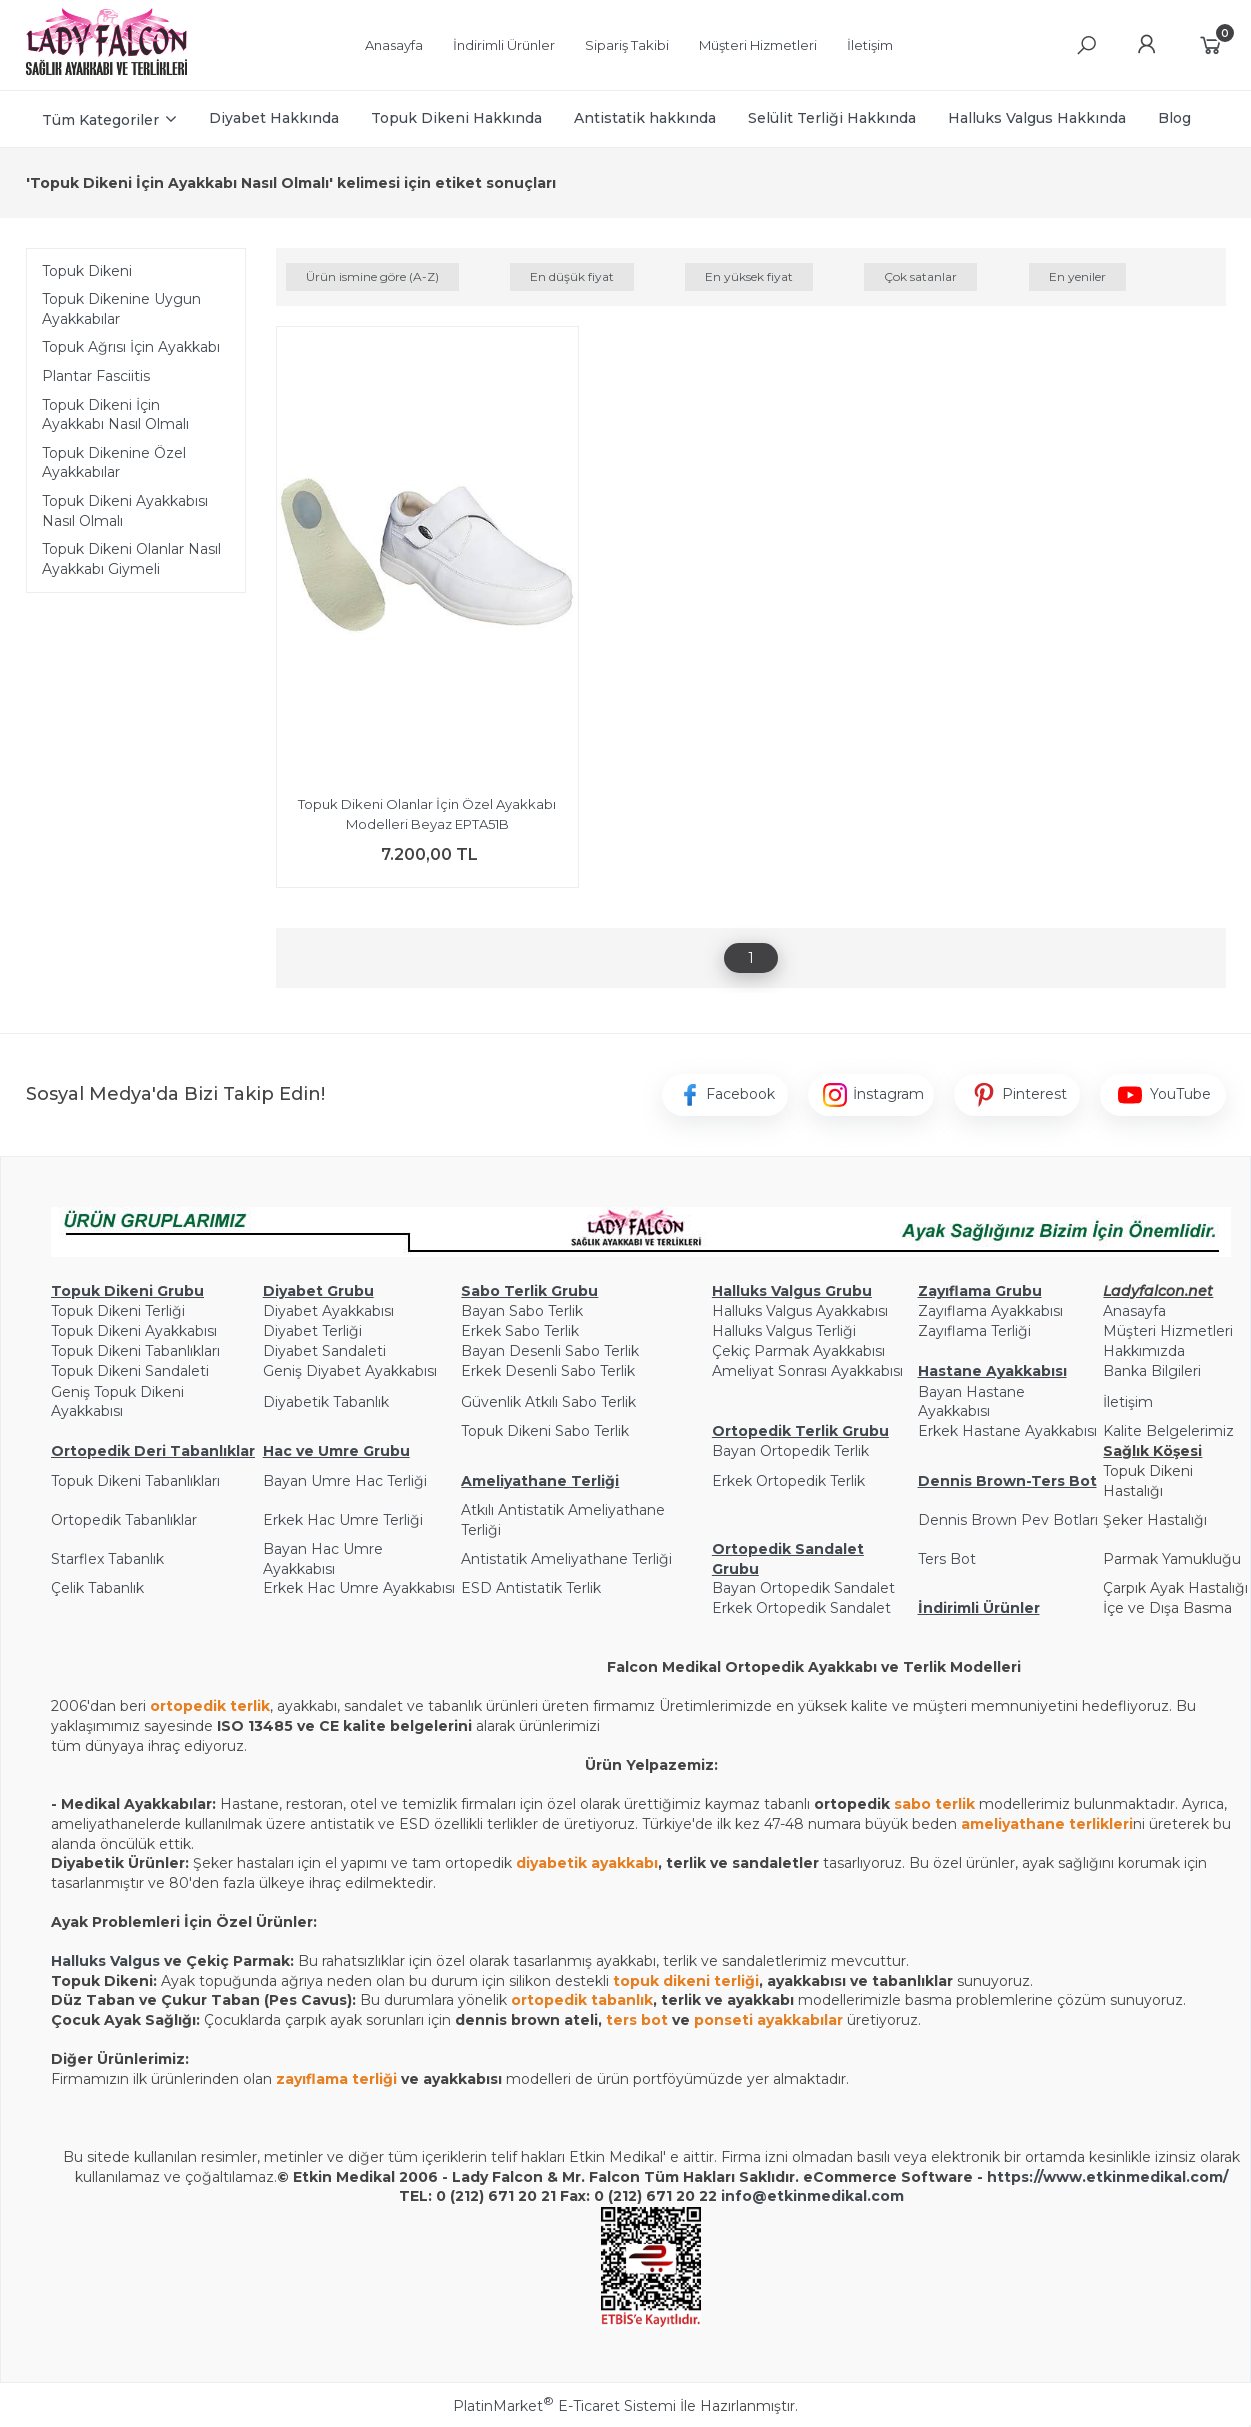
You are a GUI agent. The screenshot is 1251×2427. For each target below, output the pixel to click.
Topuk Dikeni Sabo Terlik (545, 1431)
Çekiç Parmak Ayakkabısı (798, 1351)
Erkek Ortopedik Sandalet (801, 1608)
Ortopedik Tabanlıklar (124, 1520)
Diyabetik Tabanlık (326, 1402)
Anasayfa (1134, 1311)
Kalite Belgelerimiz (1168, 1431)
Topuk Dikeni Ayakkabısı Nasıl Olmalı (125, 511)
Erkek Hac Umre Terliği (343, 1520)
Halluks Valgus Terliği (784, 1331)
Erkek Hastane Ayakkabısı (1007, 1431)
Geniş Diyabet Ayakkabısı (350, 1371)
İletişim (1128, 1402)
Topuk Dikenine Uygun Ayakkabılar (121, 309)
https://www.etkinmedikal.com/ (1107, 2177)
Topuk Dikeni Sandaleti (130, 1371)
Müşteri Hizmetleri (1168, 1331)
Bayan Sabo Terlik (522, 1311)
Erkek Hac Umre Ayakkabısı (359, 1588)
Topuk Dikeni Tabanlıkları (135, 1351)
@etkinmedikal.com (828, 2196)
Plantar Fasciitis (96, 376)
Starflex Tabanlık (107, 1559)
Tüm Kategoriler (100, 120)
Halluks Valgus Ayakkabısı (800, 1311)
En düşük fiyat (572, 276)
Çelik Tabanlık (97, 1588)
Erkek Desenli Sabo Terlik (548, 1371)
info (736, 2196)
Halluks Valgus (105, 1961)
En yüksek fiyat (749, 276)
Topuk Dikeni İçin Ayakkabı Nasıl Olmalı (115, 415)
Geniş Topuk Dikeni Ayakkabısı (117, 1402)
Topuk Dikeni (87, 271)
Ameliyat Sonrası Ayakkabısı (807, 1371)
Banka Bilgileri (1152, 1371)
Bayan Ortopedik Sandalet (803, 1588)
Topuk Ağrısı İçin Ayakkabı (131, 347)
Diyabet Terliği (312, 1331)
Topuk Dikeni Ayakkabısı (134, 1331)
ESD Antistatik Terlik (531, 1588)
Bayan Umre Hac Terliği (345, 1481)
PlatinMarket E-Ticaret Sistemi (564, 2406)
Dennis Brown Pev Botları (1008, 1520)
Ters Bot (947, 1559)
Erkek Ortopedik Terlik (788, 1481)
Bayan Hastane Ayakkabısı (971, 1402)
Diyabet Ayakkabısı (328, 1311)
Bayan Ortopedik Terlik (790, 1451)
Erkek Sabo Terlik (520, 1331)
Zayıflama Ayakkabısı (990, 1311)
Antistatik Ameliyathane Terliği (566, 1559)
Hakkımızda (1144, 1351)
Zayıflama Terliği (974, 1331)
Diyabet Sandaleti (324, 1351)
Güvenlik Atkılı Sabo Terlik (548, 1402)
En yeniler (1077, 276)
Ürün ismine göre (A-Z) (372, 276)
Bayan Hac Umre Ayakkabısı (323, 1559)
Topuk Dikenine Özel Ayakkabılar (114, 463)
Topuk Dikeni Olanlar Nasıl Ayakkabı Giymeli (131, 559)
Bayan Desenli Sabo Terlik (550, 1351)
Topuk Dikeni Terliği (118, 1311)
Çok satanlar (920, 276)
